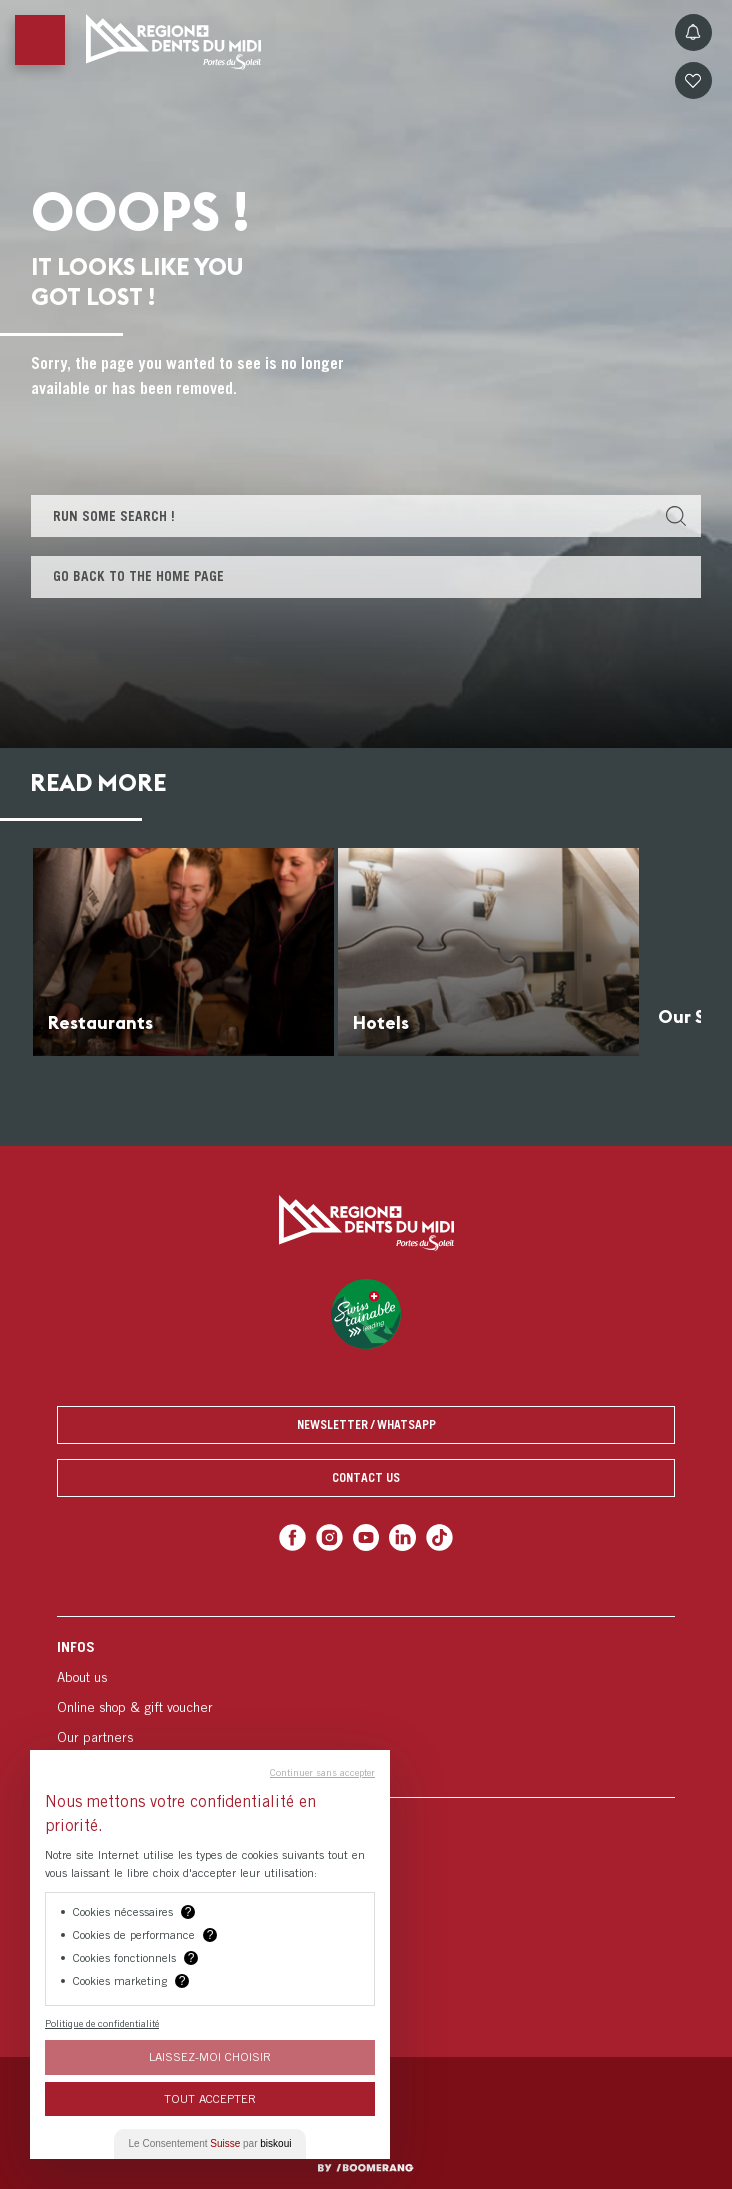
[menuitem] (366, 1706)
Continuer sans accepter (322, 1772)
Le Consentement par (210, 2143)
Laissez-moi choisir (210, 2056)
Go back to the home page (138, 576)
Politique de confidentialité (102, 2023)
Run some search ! (114, 516)
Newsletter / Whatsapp (366, 1424)
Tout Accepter (210, 2098)
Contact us (366, 1477)
